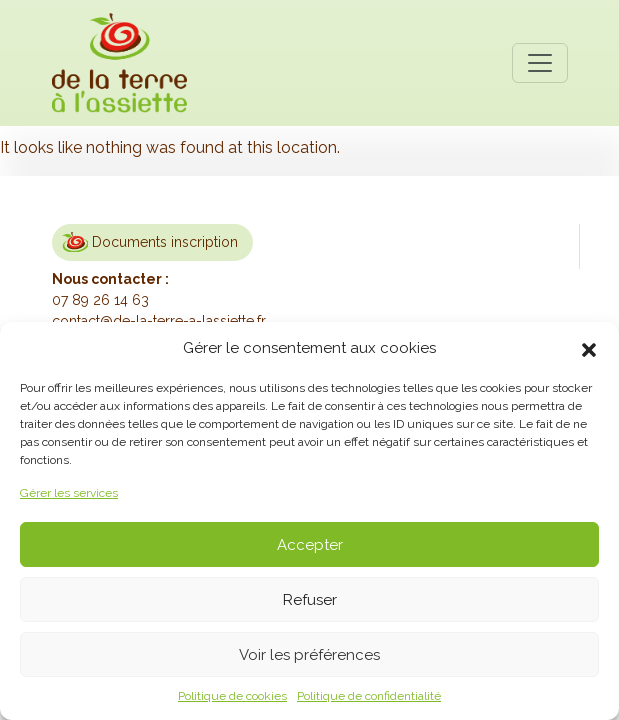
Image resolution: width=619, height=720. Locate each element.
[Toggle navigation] (540, 63)
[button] (589, 348)
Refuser (310, 600)
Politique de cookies (232, 696)
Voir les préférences (309, 655)
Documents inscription (165, 242)
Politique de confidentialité (369, 696)
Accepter (310, 545)
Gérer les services (69, 493)
